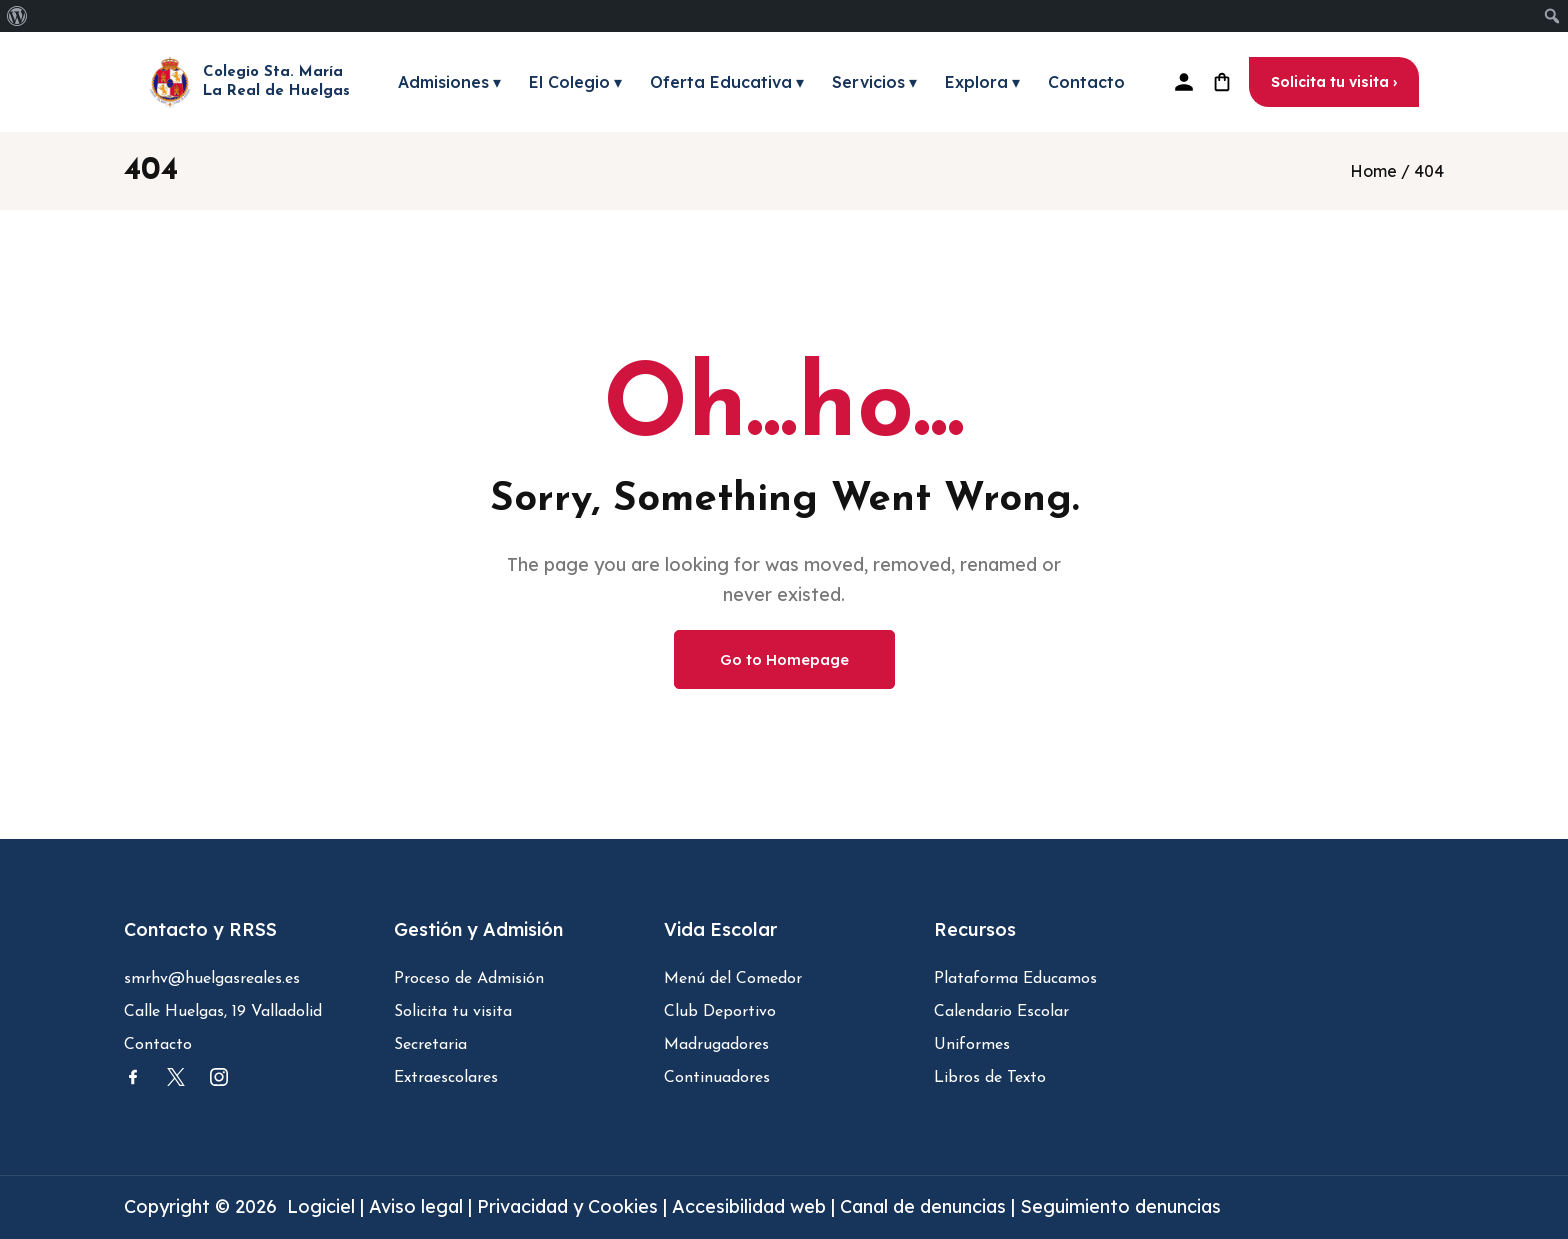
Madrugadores (716, 1045)
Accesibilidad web (749, 1206)
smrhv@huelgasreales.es (212, 979)
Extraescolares (446, 1078)
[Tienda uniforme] (1222, 82)
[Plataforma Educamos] (1184, 82)
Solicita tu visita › (1334, 82)
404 (1429, 171)
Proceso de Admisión (469, 979)
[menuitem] (17, 16)
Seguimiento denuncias (1120, 1206)
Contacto (1086, 82)
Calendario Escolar (1001, 1012)
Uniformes (972, 1045)
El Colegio (575, 82)
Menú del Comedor (733, 979)
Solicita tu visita (453, 1012)
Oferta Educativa (727, 82)
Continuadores (717, 1078)
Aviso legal (418, 1206)
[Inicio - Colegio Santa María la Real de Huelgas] (249, 82)
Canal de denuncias (923, 1206)
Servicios (874, 82)
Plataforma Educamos (1015, 979)
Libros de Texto (990, 1078)
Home (1373, 171)
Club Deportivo (720, 1012)
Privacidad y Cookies (570, 1206)
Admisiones (449, 82)
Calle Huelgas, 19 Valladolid (223, 1012)
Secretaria (430, 1045)
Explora (982, 82)
